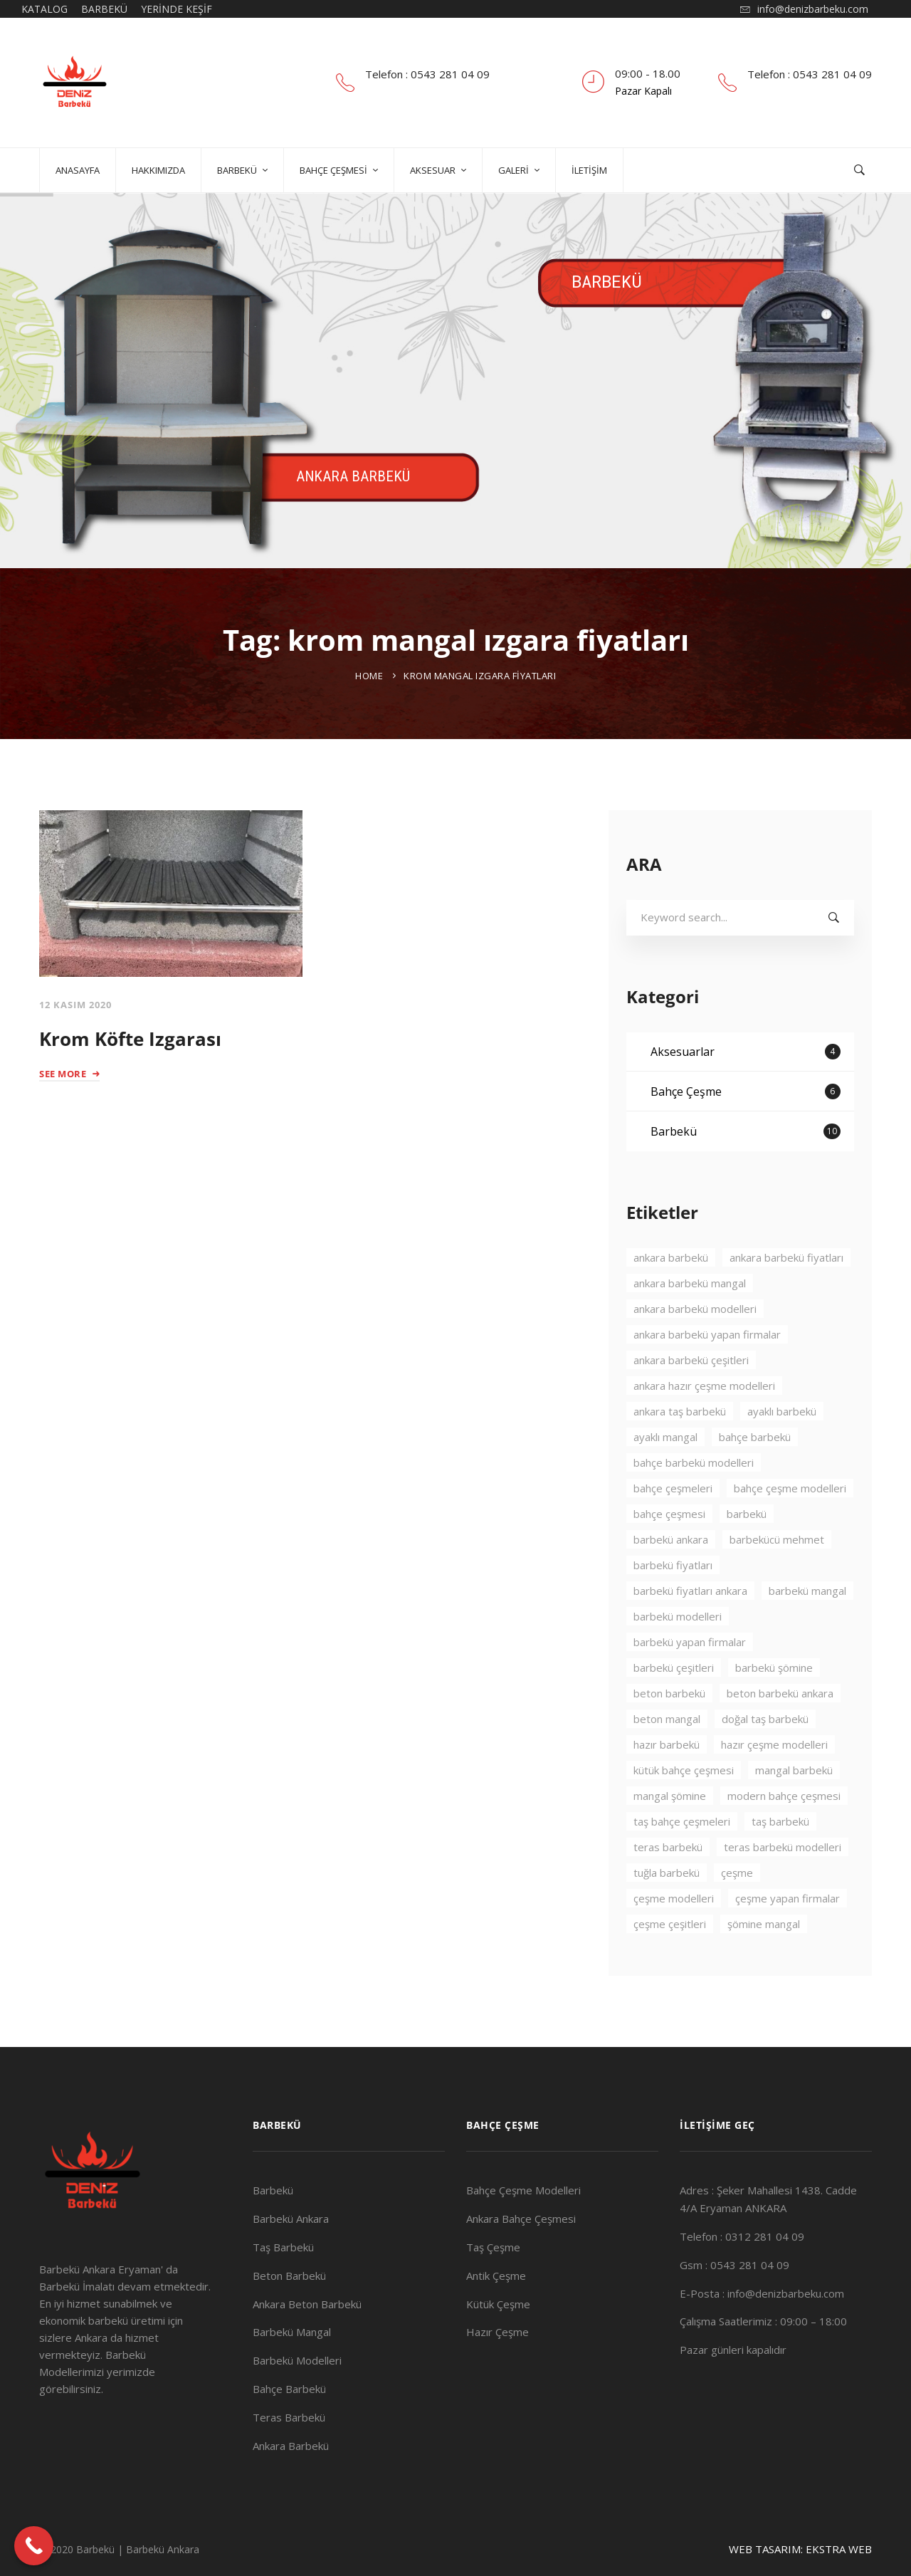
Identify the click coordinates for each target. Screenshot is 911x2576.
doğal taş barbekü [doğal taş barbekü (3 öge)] (765, 1759)
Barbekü (746, 1172)
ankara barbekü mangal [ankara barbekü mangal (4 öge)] (689, 1323)
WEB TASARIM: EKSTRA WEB (800, 2549)
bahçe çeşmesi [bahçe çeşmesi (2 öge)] (669, 1554)
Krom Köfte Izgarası (130, 1039)
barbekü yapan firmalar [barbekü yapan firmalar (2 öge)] (689, 1682)
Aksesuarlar (746, 1092)
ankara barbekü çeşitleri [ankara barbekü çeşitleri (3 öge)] (691, 1400)
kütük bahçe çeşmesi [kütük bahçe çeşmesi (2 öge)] (683, 1810)
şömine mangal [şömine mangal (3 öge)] (763, 1964)
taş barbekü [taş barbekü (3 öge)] (780, 1862)
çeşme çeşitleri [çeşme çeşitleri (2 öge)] (669, 1964)
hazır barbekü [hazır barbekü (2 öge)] (666, 1785)
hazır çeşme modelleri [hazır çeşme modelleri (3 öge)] (774, 1785)
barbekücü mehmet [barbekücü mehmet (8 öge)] (777, 1580)
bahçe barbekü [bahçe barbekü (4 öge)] (755, 1477)
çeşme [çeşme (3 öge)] (737, 1913)
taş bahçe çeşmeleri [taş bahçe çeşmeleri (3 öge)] (681, 1862)
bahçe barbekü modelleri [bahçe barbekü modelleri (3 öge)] (693, 1503)
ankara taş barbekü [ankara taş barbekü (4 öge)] (679, 1452)
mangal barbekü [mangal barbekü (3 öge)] (794, 1810)
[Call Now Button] (33, 2545)
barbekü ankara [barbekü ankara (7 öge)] (670, 1580)
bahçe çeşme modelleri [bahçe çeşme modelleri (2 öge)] (790, 1529)
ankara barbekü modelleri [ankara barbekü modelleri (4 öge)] (695, 1349)
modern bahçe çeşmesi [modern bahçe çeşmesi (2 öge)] (784, 1836)
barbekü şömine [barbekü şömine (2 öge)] (774, 1708)
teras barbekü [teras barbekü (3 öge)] (667, 1887)
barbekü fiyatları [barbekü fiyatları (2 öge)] (672, 1605)
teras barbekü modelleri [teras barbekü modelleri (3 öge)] (782, 1887)
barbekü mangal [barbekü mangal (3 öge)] (807, 1631)
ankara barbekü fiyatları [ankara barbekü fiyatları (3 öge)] (786, 1298)
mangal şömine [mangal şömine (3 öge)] (669, 1836)
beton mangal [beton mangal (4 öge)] (666, 1759)
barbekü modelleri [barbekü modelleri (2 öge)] (677, 1657)
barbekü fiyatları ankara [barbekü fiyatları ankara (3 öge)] (690, 1631)
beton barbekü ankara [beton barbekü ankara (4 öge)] (780, 1734)
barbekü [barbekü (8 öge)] (747, 1554)
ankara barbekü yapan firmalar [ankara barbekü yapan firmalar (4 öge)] (707, 1375)
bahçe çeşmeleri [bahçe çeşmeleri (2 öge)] (672, 1529)
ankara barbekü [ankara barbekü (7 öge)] (670, 1298)
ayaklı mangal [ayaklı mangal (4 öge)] (665, 1477)
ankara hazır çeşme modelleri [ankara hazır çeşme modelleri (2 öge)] (704, 1426)
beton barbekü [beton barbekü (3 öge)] (669, 1734)
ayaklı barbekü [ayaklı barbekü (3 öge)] (781, 1452)
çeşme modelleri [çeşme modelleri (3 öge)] (673, 1939)
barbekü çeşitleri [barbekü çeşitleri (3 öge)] (673, 1708)
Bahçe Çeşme (746, 1132)
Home (369, 675)
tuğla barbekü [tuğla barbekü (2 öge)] (666, 1913)
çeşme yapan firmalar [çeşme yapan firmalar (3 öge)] (787, 1939)
